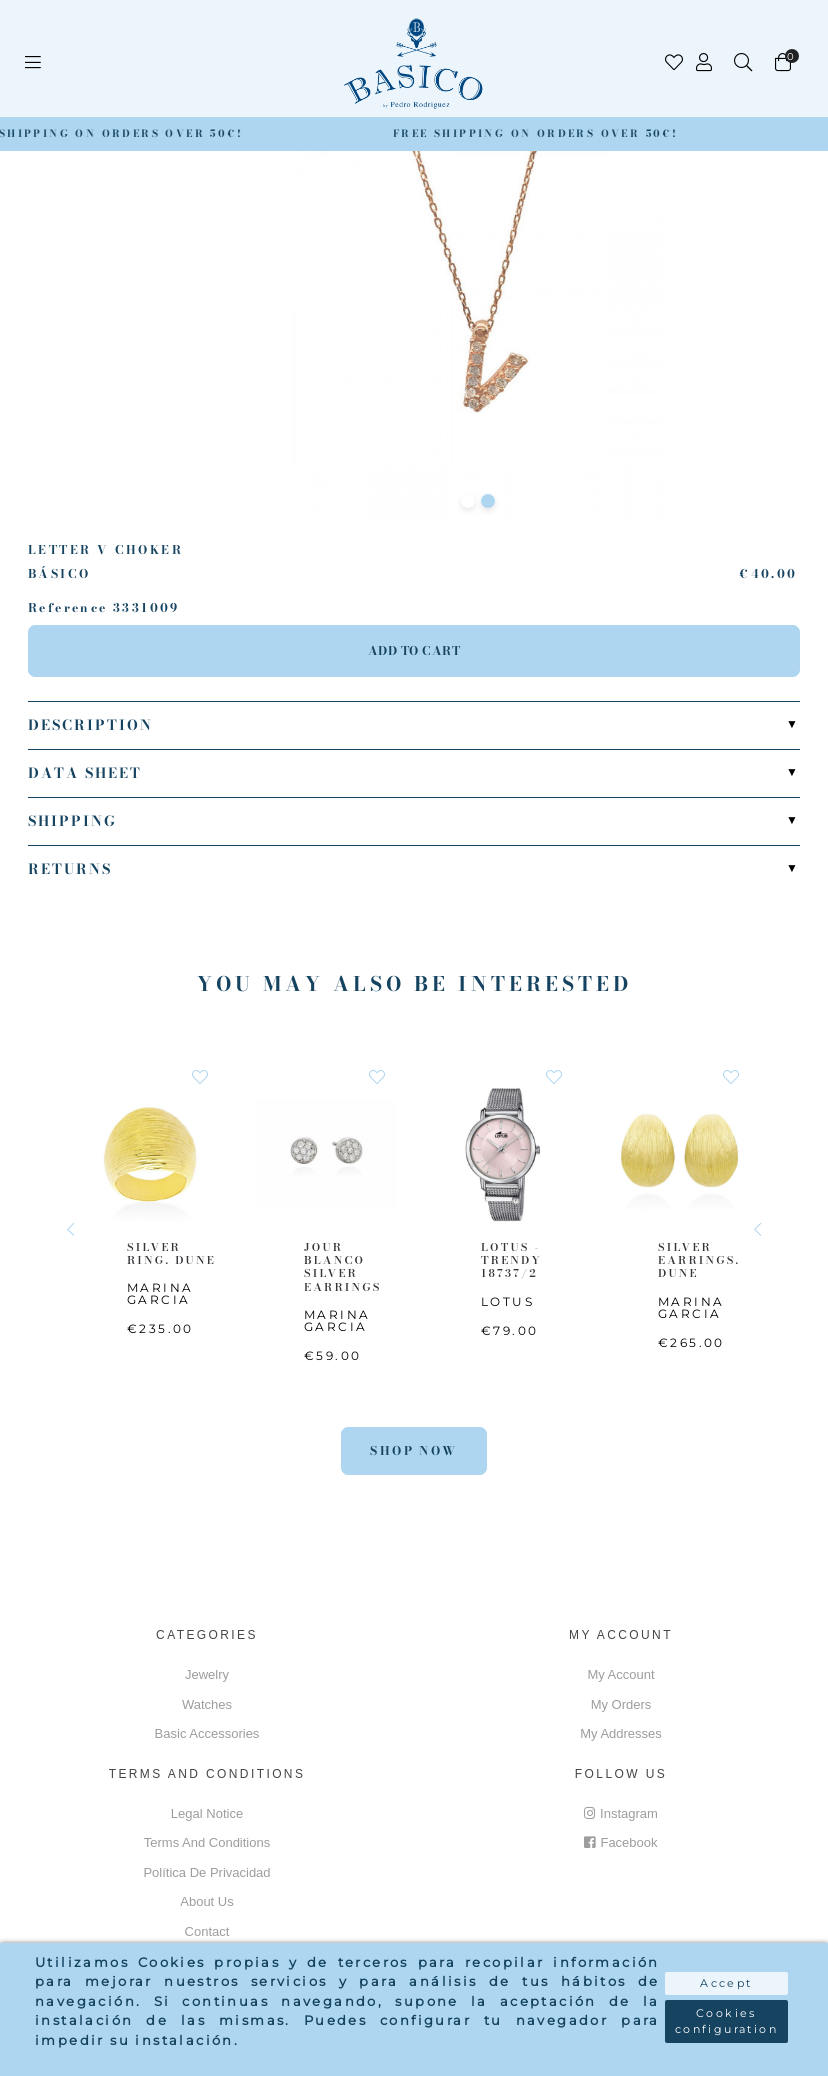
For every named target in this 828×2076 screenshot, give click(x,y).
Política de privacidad (206, 1872)
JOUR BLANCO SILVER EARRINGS (342, 1267)
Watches (207, 1704)
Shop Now (413, 1450)
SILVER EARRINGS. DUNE (699, 1260)
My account (620, 1674)
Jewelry (207, 1674)
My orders (621, 1704)
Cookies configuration (726, 2021)
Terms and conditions (207, 1842)
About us (206, 1901)
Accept (726, 1983)
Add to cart (414, 650)
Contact (207, 1931)
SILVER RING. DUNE (171, 1253)
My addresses (621, 1733)
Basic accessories (207, 1733)
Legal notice (207, 1813)
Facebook (620, 1842)
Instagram (621, 1813)
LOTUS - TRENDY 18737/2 (511, 1260)
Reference (68, 608)
